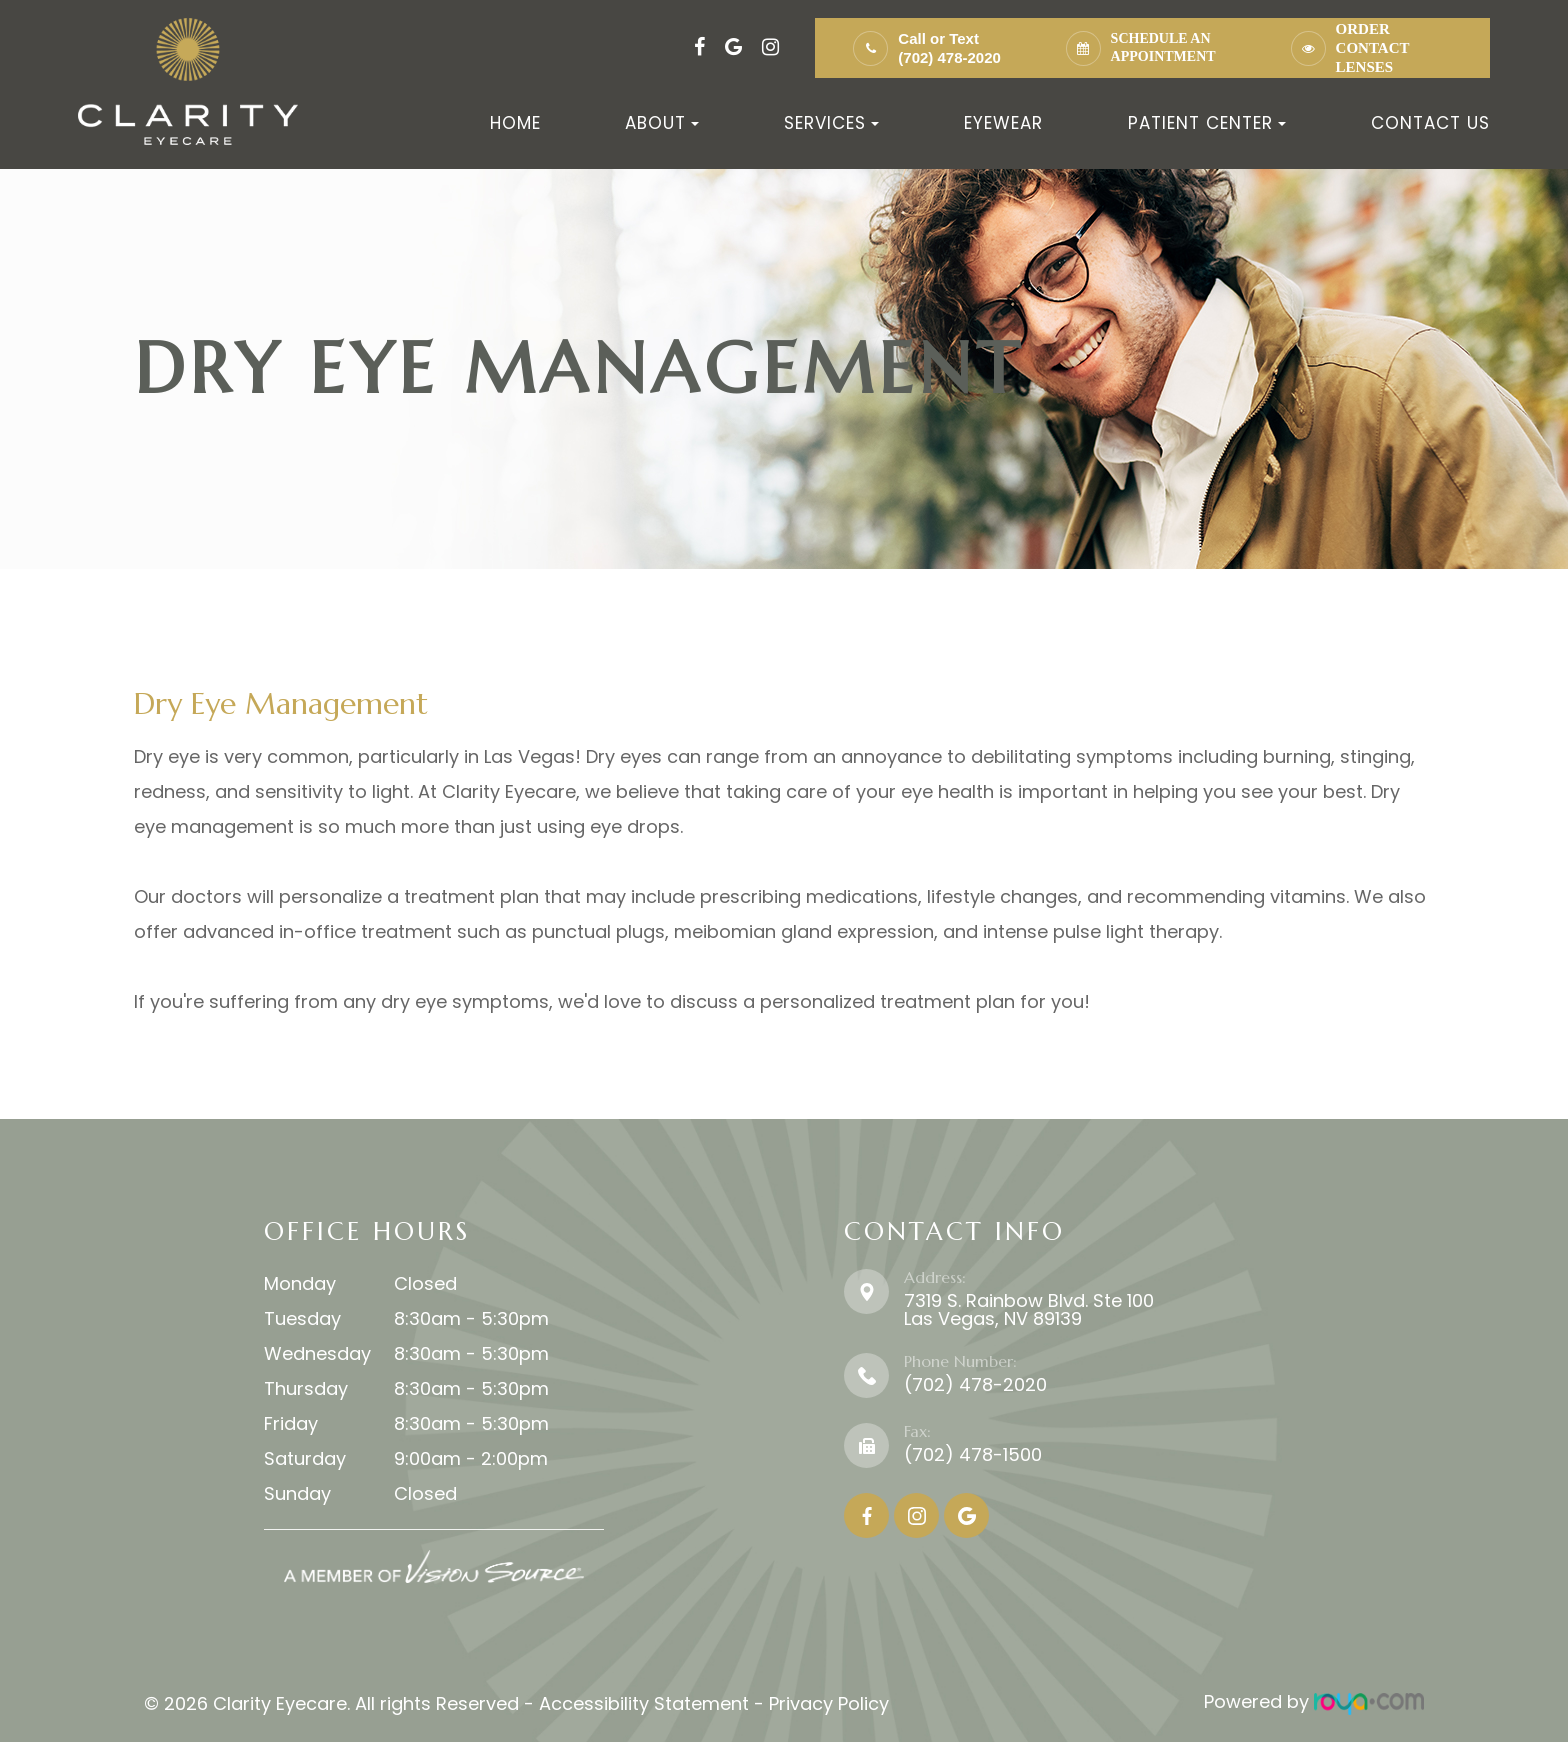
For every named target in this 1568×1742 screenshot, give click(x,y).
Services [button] (831, 123)
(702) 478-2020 (949, 57)
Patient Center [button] (1207, 123)
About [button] (662, 123)
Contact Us (1430, 123)
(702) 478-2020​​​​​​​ (975, 1384)
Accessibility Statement (644, 1701)
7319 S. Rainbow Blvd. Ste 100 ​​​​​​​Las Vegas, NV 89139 (1029, 1309)
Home (515, 123)
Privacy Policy (829, 1701)
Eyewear (1003, 123)
